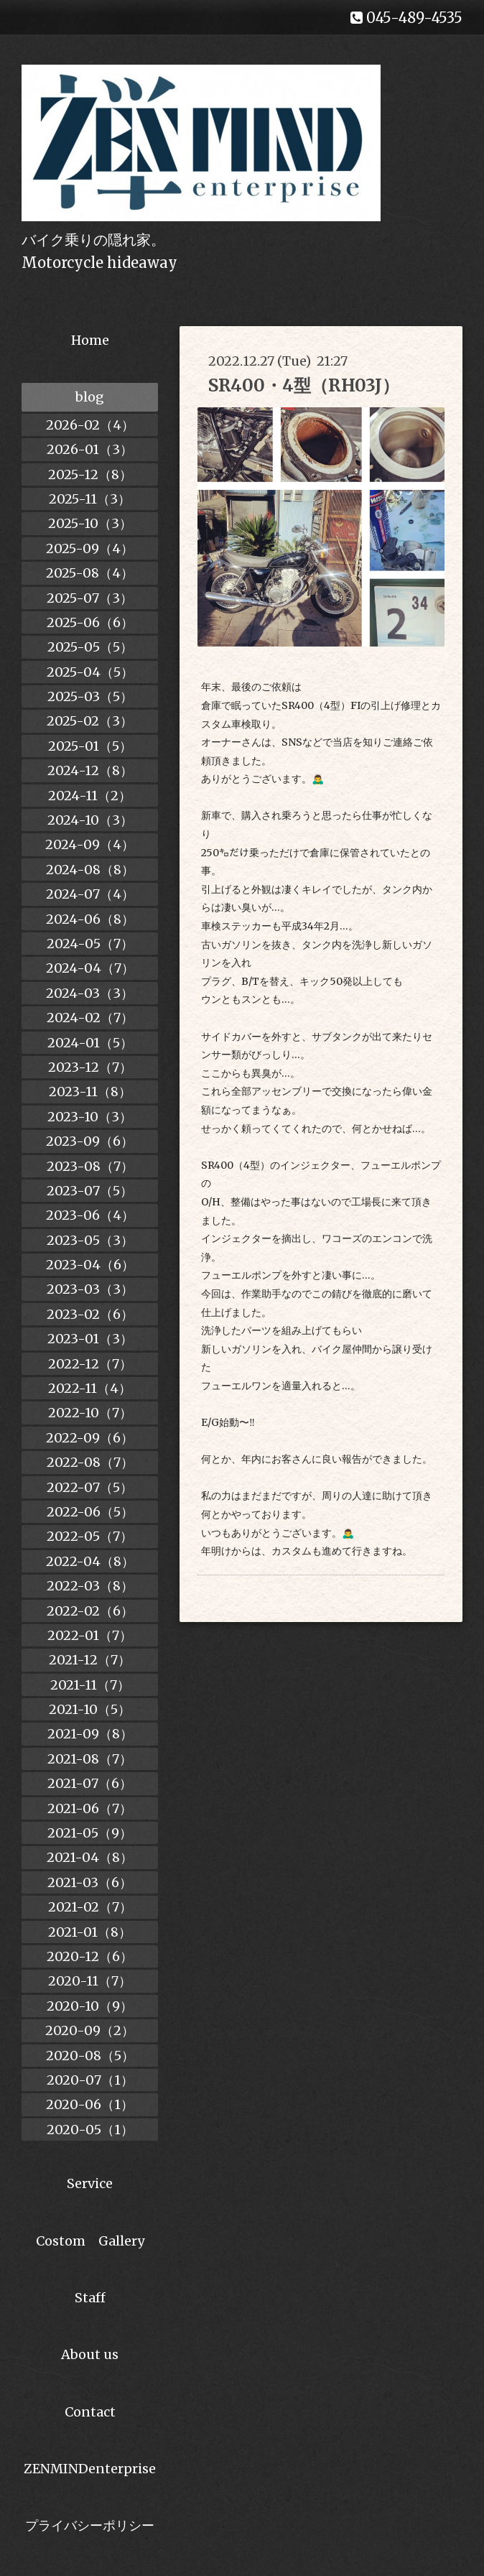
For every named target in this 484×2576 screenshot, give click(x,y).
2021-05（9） (89, 1833)
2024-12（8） (90, 770)
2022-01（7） (89, 1635)
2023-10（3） (89, 1116)
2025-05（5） (90, 647)
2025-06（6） (90, 622)
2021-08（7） (89, 1759)
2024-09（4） (89, 844)
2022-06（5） (90, 1512)
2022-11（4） (89, 1388)
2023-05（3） (90, 1240)
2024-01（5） (90, 1042)
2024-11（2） (89, 795)
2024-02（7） (90, 1017)
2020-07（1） (90, 2080)
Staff (90, 2297)
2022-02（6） (90, 1611)
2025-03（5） (90, 696)
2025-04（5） (90, 672)
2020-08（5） (90, 2055)
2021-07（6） (89, 1783)
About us (89, 2354)
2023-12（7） (90, 1067)
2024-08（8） (90, 869)
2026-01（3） (90, 449)
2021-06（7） (89, 1808)
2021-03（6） (89, 1882)
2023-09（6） (90, 1141)
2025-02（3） (90, 721)
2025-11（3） (90, 499)
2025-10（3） (90, 523)
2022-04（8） (90, 1561)
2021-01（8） (89, 1932)
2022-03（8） (90, 1585)
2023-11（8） (90, 1091)
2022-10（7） (90, 1412)
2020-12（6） (90, 1956)
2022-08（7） (90, 1462)
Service (90, 2183)
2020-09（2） (89, 2030)
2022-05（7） (90, 1536)
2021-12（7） (90, 1659)
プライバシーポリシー (89, 2525)
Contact (90, 2412)
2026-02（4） (90, 425)
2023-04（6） (90, 1264)
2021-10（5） (90, 1709)
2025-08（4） (90, 573)
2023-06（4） (90, 1215)
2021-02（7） (90, 1907)
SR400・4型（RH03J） (303, 385)
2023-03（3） (90, 1289)
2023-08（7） (90, 1166)
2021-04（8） (90, 1857)
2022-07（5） (90, 1487)
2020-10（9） (90, 2006)
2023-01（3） (90, 1338)
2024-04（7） (90, 968)
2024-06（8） (90, 919)
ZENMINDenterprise (90, 2468)
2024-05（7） (90, 943)
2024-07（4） (90, 894)
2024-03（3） (90, 993)
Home (90, 340)
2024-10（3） (90, 820)
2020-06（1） (90, 2104)
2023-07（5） (90, 1190)
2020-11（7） (89, 1981)
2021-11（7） (90, 1685)
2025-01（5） (90, 746)
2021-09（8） (90, 1733)
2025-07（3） (90, 598)
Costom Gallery (90, 2241)
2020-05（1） (90, 2129)
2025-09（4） (90, 548)
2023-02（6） (90, 1314)
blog (89, 397)
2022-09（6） (90, 1438)
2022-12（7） (90, 1364)
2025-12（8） (90, 474)
